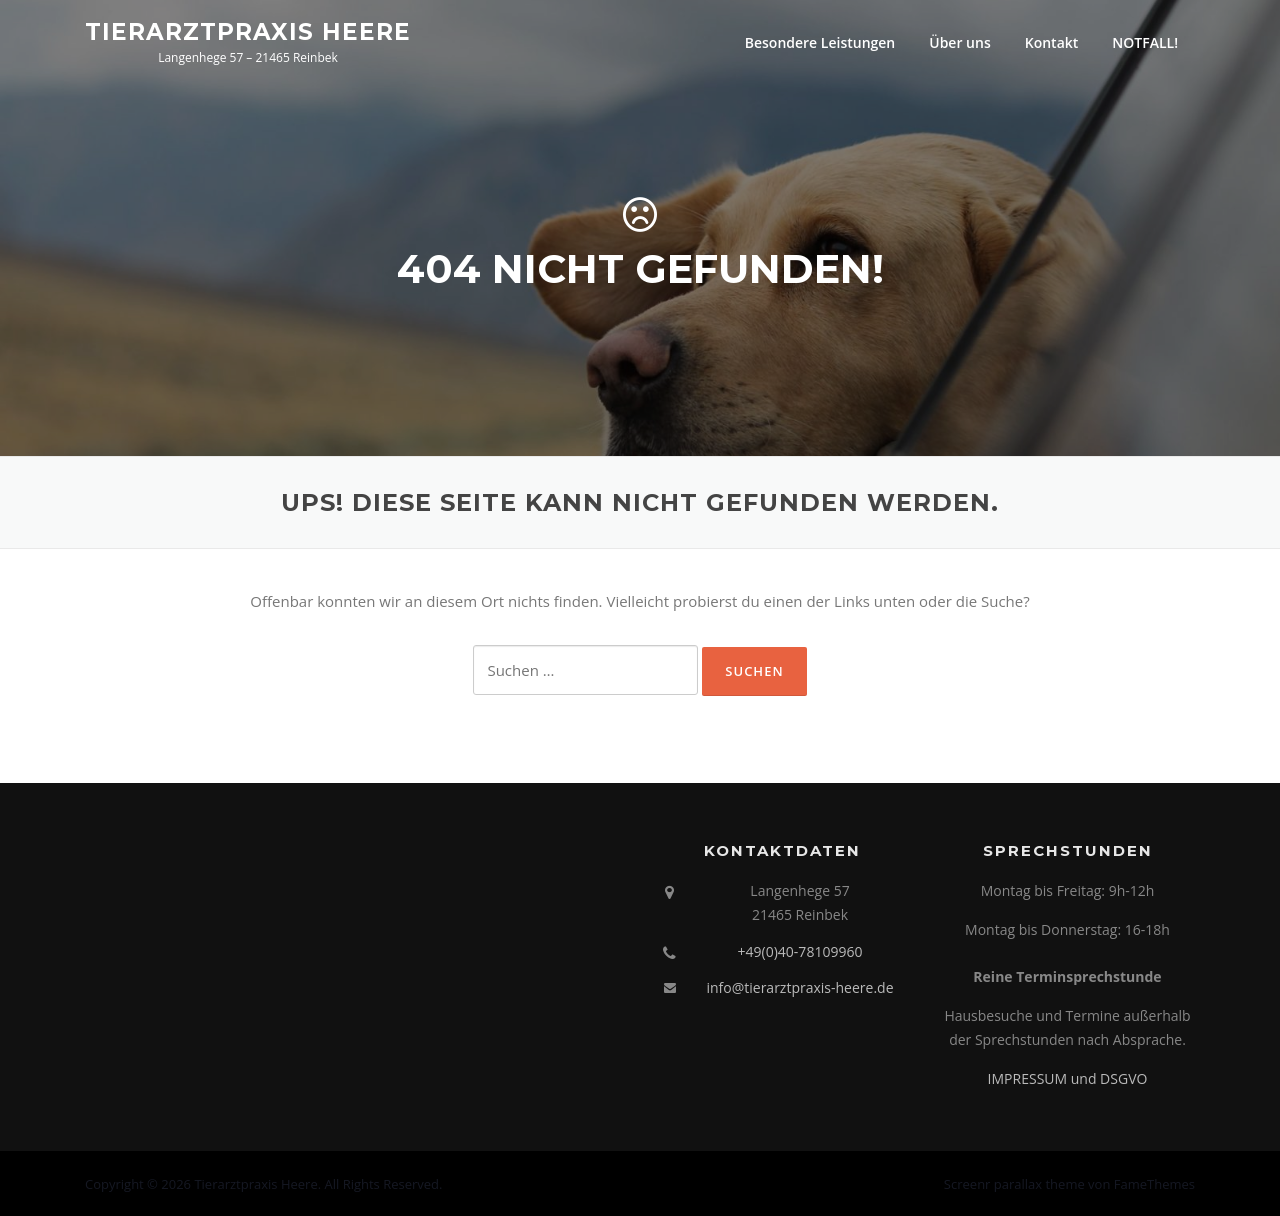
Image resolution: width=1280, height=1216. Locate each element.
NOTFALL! (1145, 42)
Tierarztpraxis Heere (248, 31)
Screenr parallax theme (1014, 1184)
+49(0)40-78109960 (800, 951)
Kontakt (1052, 42)
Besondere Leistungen (820, 42)
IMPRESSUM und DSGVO (1068, 1078)
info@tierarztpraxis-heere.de (799, 987)
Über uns (959, 42)
